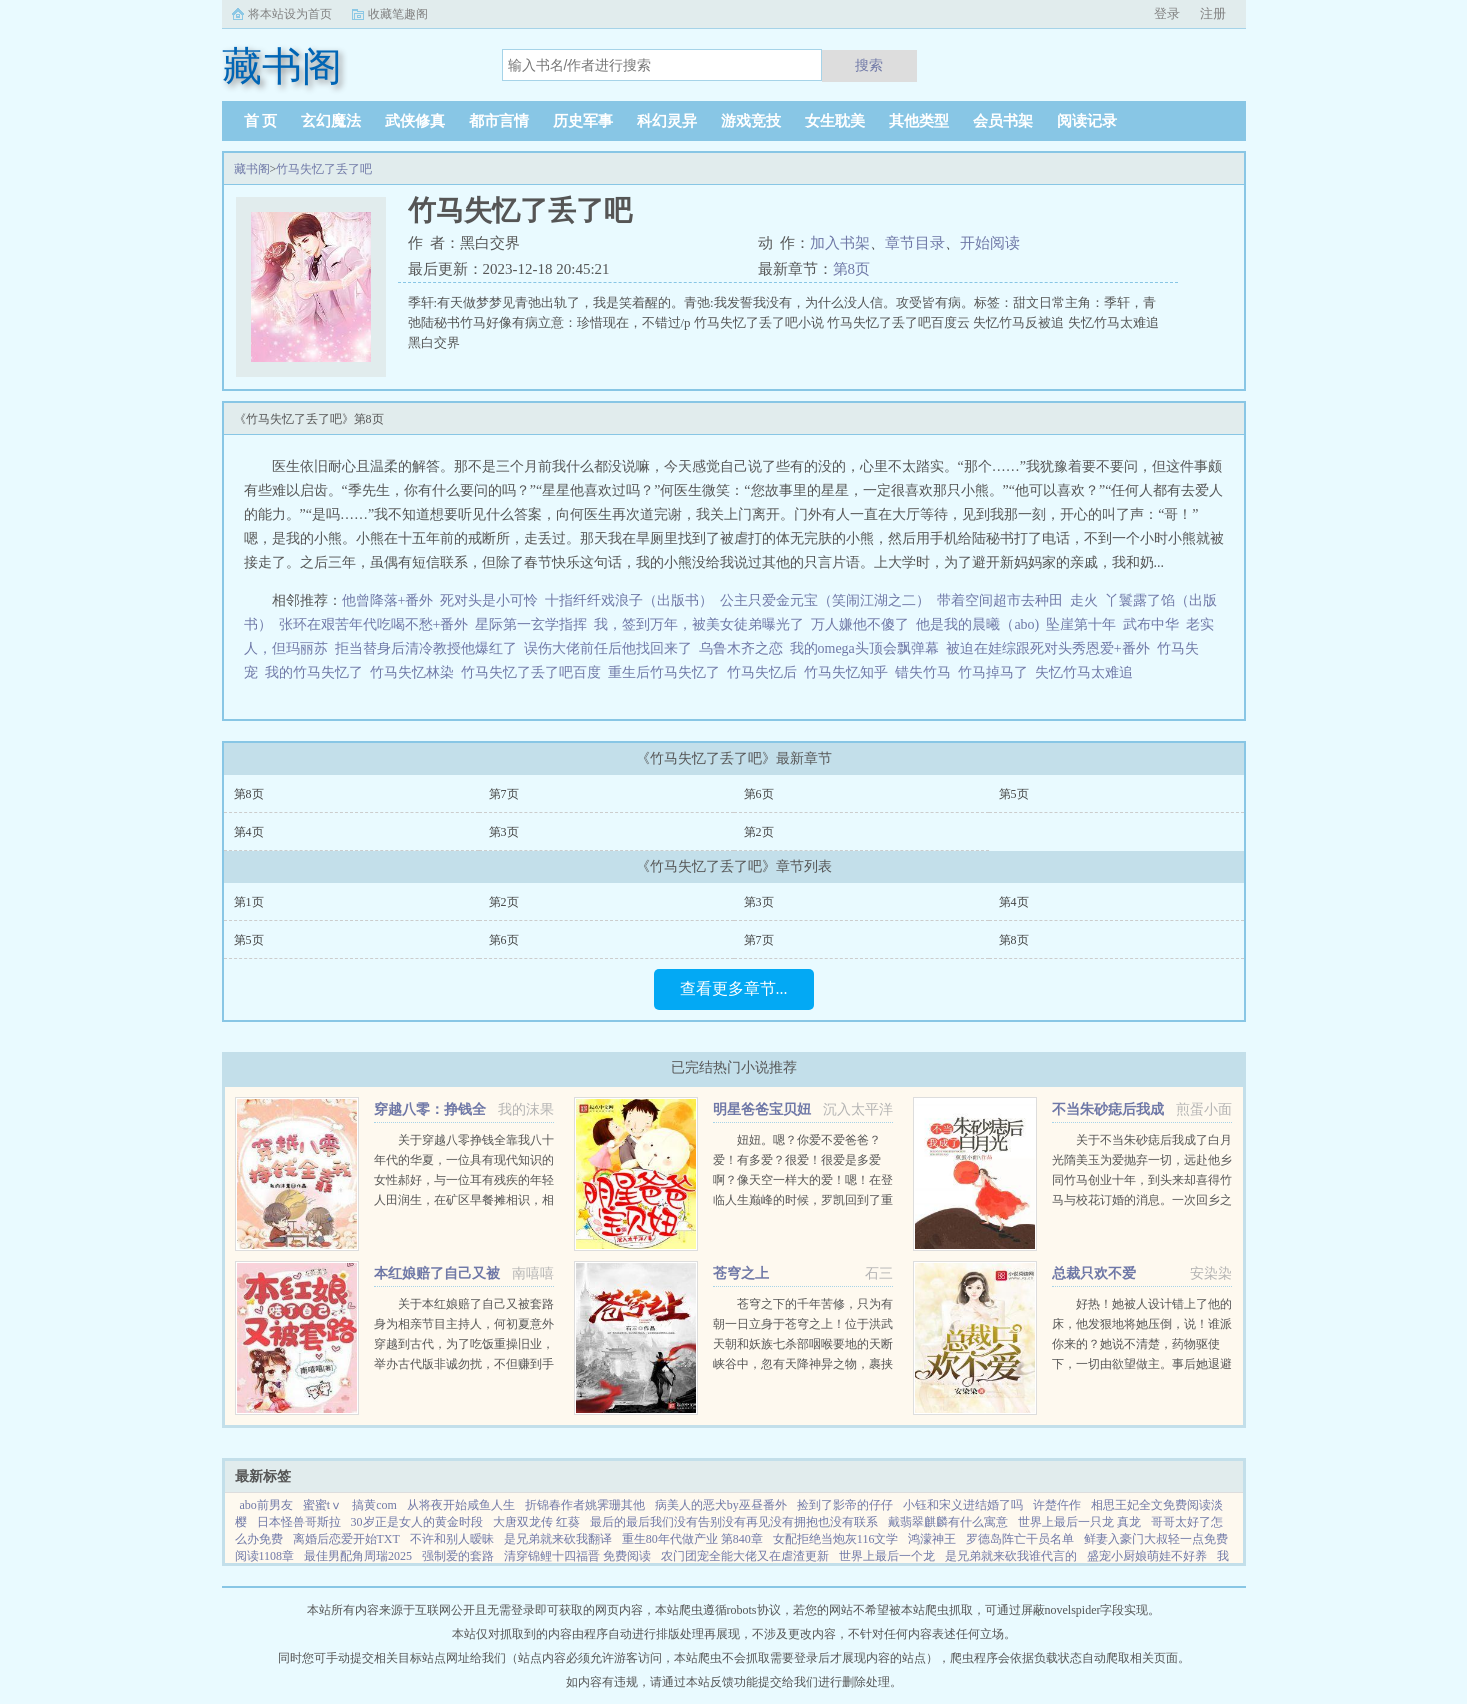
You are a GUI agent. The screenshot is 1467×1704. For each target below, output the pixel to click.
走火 (1084, 600)
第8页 (852, 269)
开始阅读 (990, 243)
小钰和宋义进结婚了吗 (963, 1505)
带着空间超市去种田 (1000, 600)
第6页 (759, 794)
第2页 (759, 832)
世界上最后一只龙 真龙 (1079, 1522)
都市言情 (499, 121)
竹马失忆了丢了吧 (324, 169)
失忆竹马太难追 (1087, 672)
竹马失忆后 (765, 672)
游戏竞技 (751, 121)
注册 (1213, 13)
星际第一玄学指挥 (531, 624)
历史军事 (583, 121)
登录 (1167, 13)
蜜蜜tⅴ (322, 1505)
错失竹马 (926, 672)
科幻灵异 (667, 121)
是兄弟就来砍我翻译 (558, 1539)
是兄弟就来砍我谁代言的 (1011, 1556)
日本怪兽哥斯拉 (299, 1522)
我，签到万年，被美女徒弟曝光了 (699, 624)
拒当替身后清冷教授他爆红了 (426, 648)
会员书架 (1003, 121)
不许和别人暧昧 (452, 1539)
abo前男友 (266, 1505)
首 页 (261, 121)
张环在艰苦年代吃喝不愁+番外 (374, 624)
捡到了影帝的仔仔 (845, 1505)
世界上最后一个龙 (887, 1556)
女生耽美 (835, 121)
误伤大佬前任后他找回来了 (608, 648)
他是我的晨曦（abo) (977, 624)
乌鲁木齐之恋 (741, 648)
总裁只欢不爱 (1094, 1273)
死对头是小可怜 (489, 600)
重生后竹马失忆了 (667, 672)
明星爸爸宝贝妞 (762, 1109)
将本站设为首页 (290, 14)
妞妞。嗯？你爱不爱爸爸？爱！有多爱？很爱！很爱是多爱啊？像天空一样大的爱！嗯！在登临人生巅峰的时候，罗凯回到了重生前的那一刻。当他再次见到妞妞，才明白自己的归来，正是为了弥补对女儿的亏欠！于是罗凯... (803, 1200)
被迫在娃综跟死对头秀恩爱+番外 (1048, 648)
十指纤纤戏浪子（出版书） (629, 600)
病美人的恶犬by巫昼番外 (721, 1505)
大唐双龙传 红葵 (536, 1522)
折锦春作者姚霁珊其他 (585, 1505)
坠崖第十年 (1081, 624)
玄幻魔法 (331, 121)
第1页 (249, 902)
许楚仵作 (1057, 1505)
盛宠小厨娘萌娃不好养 (1147, 1556)
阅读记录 (1087, 121)
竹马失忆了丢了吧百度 (534, 672)
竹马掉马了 (996, 672)
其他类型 (919, 121)
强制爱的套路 (458, 1556)
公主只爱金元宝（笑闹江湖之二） (825, 600)
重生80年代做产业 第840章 (692, 1539)
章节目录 (915, 243)
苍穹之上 (741, 1273)
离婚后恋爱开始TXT (346, 1539)
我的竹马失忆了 (317, 672)
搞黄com (374, 1505)
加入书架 (840, 243)
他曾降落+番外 (388, 600)
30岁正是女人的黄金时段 (417, 1522)
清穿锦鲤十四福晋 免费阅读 (577, 1556)
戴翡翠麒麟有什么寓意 (948, 1522)
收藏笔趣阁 (398, 14)
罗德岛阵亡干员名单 (1020, 1539)
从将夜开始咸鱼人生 (461, 1505)
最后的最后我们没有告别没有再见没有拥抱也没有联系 (734, 1522)
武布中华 (1151, 624)
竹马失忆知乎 (849, 672)
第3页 (504, 832)
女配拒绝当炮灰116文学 (836, 1539)
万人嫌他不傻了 (860, 624)
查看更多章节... (734, 988)
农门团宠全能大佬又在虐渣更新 (745, 1556)
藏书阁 (252, 169)
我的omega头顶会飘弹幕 (864, 648)
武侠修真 (415, 121)
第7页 (504, 794)
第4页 (249, 832)
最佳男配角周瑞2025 (358, 1556)
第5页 (1014, 794)
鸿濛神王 (932, 1539)
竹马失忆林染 (415, 672)
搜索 (869, 65)
